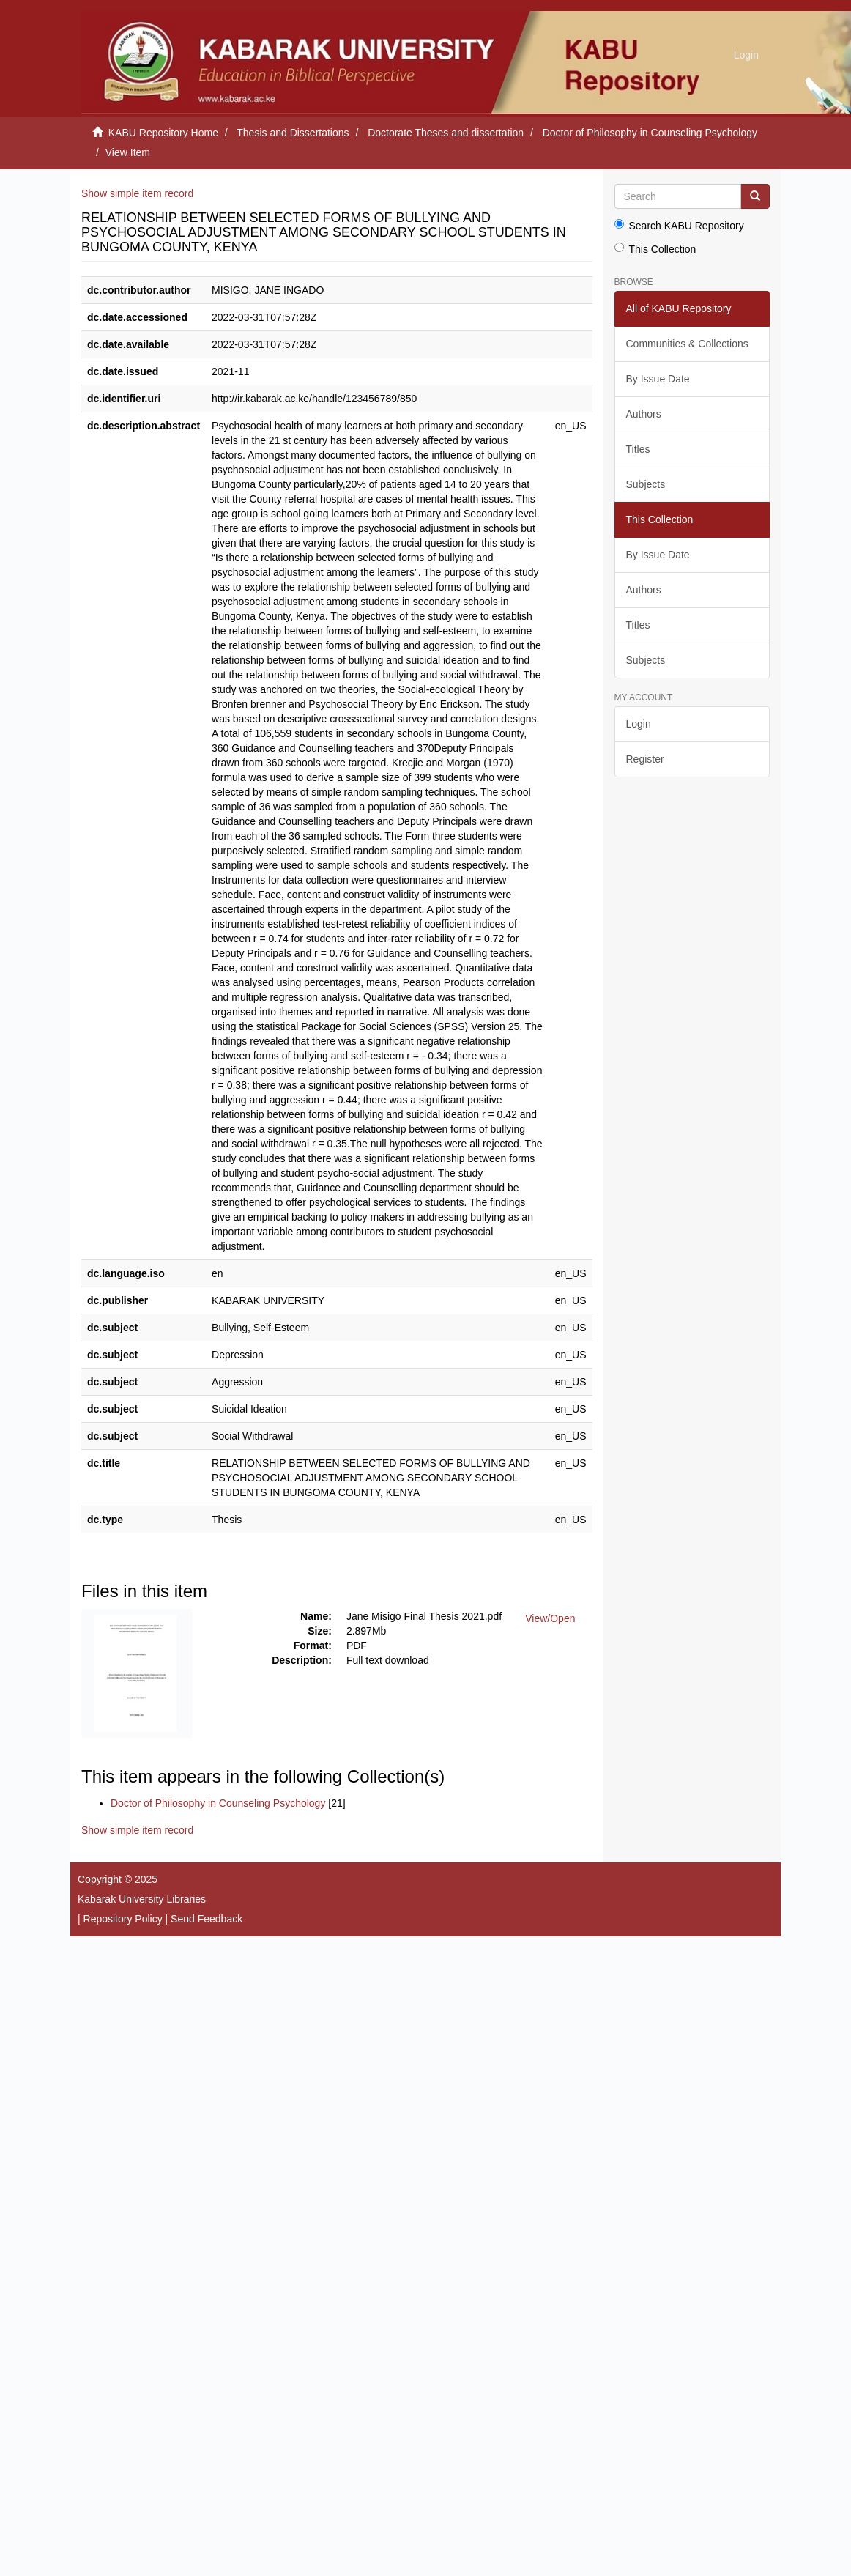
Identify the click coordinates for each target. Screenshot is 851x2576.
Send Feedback (206, 1919)
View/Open (550, 1618)
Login (638, 724)
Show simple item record (137, 193)
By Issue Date (658, 379)
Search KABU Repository (679, 225)
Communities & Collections (687, 343)
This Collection (655, 249)
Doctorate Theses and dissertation (446, 132)
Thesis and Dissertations (293, 132)
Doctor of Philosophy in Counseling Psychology (650, 132)
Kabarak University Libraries (142, 1899)
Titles (638, 449)
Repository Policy (123, 1919)
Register (645, 759)
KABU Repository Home (163, 132)
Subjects (646, 484)
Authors (643, 414)
